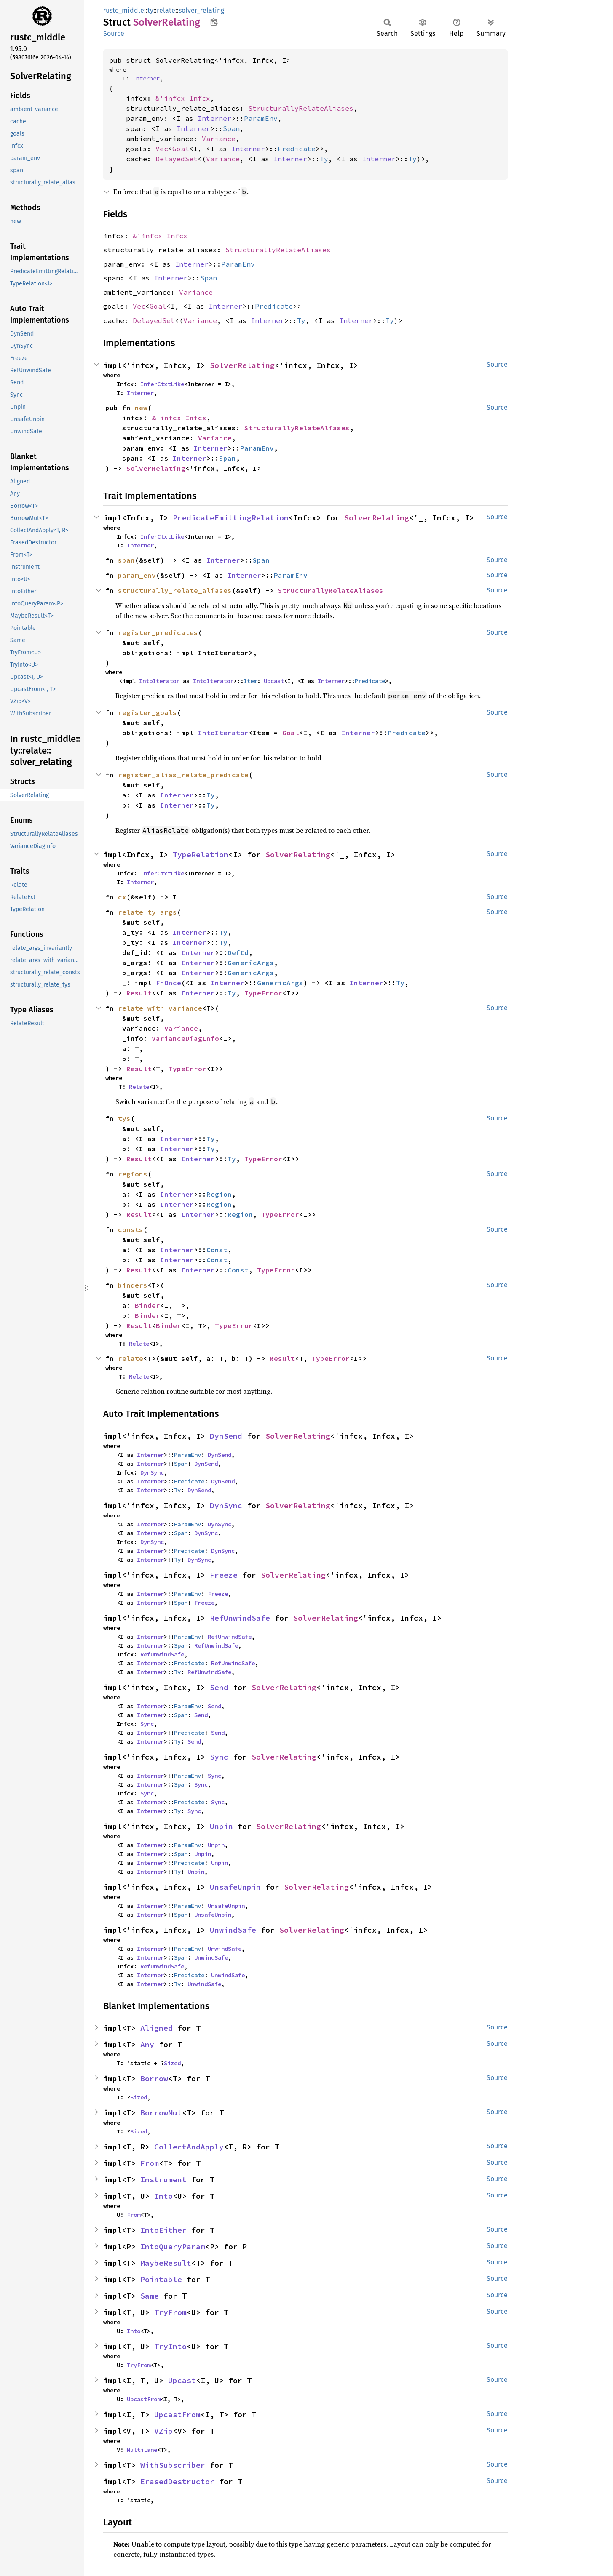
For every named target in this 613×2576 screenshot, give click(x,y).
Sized (172, 2063)
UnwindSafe (233, 1930)
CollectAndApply (189, 2147)
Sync (147, 1724)
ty (150, 10)
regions (132, 1174)
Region (219, 1194)
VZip (163, 2431)
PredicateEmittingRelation (231, 518)
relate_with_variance (160, 1008)
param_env (137, 575)
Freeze (224, 1575)
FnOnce (168, 983)
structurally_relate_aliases (175, 590)
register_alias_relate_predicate (183, 775)
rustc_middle (123, 10)
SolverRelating (242, 365)
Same (149, 2296)
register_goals (147, 712)
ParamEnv (261, 118)
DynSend (226, 1436)
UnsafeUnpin (235, 1887)
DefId (238, 952)
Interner (146, 78)
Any (147, 2044)
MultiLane (142, 2449)
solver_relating (201, 10)
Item (250, 681)
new (141, 407)
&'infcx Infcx (182, 98)
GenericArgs (251, 962)
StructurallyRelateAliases (300, 108)
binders (132, 1285)
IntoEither (163, 2230)
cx (122, 897)
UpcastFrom (144, 2399)
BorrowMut (161, 2112)
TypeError (263, 993)
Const (217, 1249)
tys (124, 1118)
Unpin (221, 1826)
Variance (219, 138)
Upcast (274, 681)
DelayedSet (176, 159)
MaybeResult (165, 2263)
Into (163, 2196)
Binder (147, 1305)
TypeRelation (200, 854)
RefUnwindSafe (240, 1618)
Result (139, 993)
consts (130, 1229)
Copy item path (214, 22)
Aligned (156, 2028)
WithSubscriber (172, 2465)
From (149, 2163)
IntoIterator (159, 681)
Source (113, 33)
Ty (324, 159)
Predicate (297, 148)
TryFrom (170, 2312)
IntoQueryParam (172, 2246)
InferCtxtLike (162, 384)
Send (219, 1687)
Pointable (161, 2279)
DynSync (152, 1472)
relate (166, 10)
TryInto (170, 2346)
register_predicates (158, 632)
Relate (139, 1087)
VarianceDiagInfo (185, 1038)
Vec (161, 148)
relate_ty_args (147, 912)
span (126, 560)
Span (231, 128)
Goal (180, 148)
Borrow (154, 2078)
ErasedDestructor (177, 2481)
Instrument (163, 2179)
